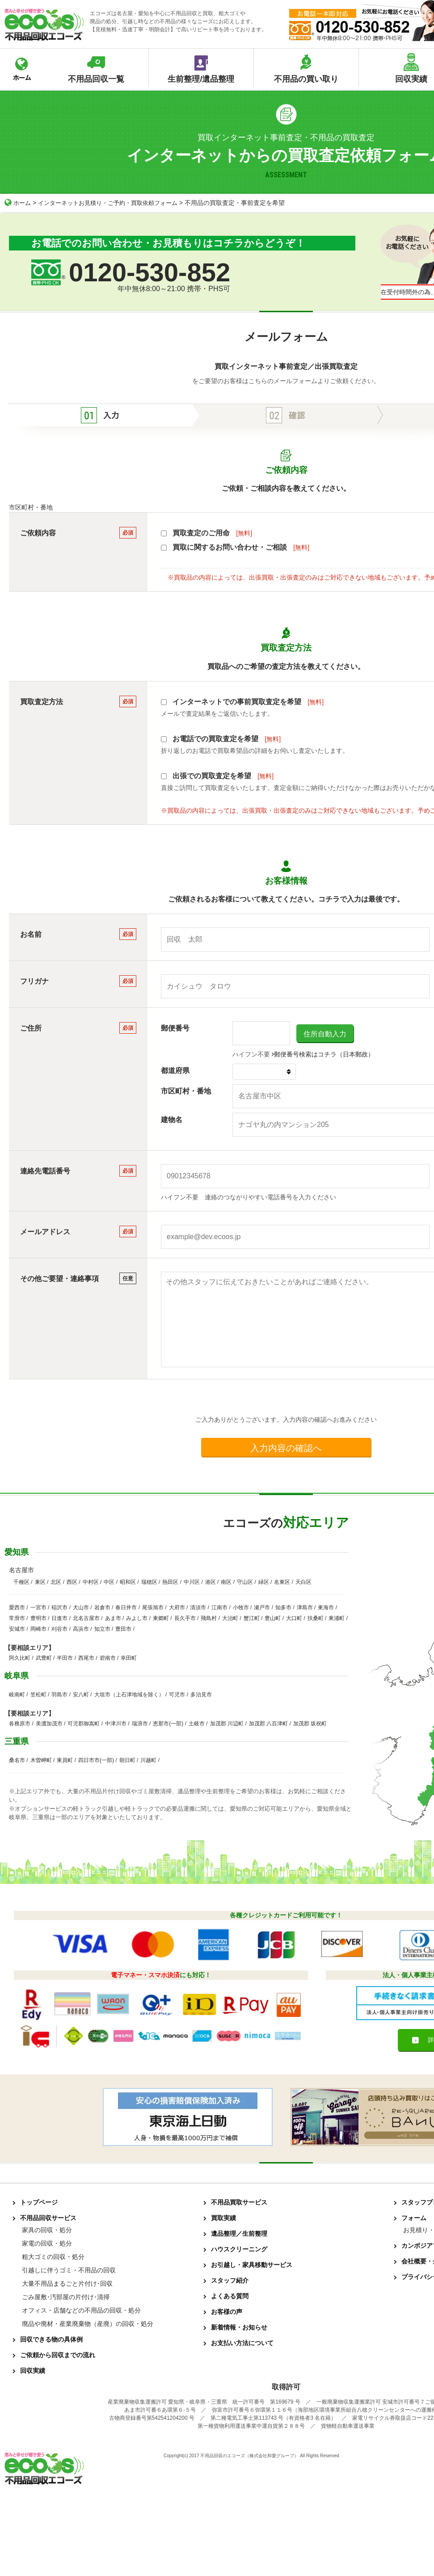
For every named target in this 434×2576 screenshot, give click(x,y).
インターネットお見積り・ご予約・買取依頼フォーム (114, 202)
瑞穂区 (149, 1582)
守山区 (245, 1582)
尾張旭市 (153, 1607)
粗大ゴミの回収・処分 (53, 2256)
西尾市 (86, 1658)
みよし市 (136, 1618)
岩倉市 (102, 1607)
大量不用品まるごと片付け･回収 (67, 2283)
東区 (40, 1582)
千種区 (21, 1582)
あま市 (113, 1618)
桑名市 (17, 1760)
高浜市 (81, 1629)
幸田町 (129, 1658)
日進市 (59, 1618)
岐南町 (17, 1694)
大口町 (294, 1618)
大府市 (177, 1607)
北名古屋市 (86, 1618)
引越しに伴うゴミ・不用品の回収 (69, 2270)
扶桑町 (316, 1618)
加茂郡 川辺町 (227, 1723)
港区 (210, 1582)
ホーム (18, 202)
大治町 (230, 1618)
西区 (72, 1582)
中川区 (192, 1582)
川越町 (148, 1760)
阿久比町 (19, 1658)
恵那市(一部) (168, 1723)
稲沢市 (59, 1607)
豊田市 (123, 1629)
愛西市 (17, 1607)
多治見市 (201, 1694)
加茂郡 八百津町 (268, 1723)
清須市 (198, 1607)
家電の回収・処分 (47, 2243)
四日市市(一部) (96, 1760)
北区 (56, 1582)
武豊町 (44, 1658)
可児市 (177, 1694)
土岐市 (197, 1723)
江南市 (219, 1607)
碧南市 (108, 1658)
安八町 (81, 1694)
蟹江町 (252, 1618)
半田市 (65, 1658)
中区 (109, 1582)
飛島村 (209, 1618)
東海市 (326, 1607)
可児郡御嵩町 (83, 1723)
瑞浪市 (140, 1723)
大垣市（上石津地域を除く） (129, 1694)
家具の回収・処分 (47, 2230)
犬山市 (81, 1607)
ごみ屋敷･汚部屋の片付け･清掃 (66, 2296)
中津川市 (115, 1723)
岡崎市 (38, 1629)
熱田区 (170, 1582)
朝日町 (127, 1760)
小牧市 (241, 1607)
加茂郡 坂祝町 (310, 1723)
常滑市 (17, 1618)
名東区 (282, 1582)
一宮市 (38, 1607)
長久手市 (185, 1618)
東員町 (65, 1760)
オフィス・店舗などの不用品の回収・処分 (81, 2310)
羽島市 (59, 1694)
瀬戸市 (262, 1607)
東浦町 (337, 1618)
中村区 (91, 1582)
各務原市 (19, 1723)
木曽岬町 (41, 1760)
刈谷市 (59, 1629)
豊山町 (273, 1618)
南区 (226, 1582)
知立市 (102, 1629)
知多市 (283, 1607)
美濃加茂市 (49, 1723)
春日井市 (126, 1607)
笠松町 (38, 1694)
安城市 (17, 1629)
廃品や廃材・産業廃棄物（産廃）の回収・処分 (87, 2323)
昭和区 (128, 1582)
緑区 (263, 1582)
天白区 (303, 1582)
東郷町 (161, 1618)
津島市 (305, 1607)
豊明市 (38, 1618)
